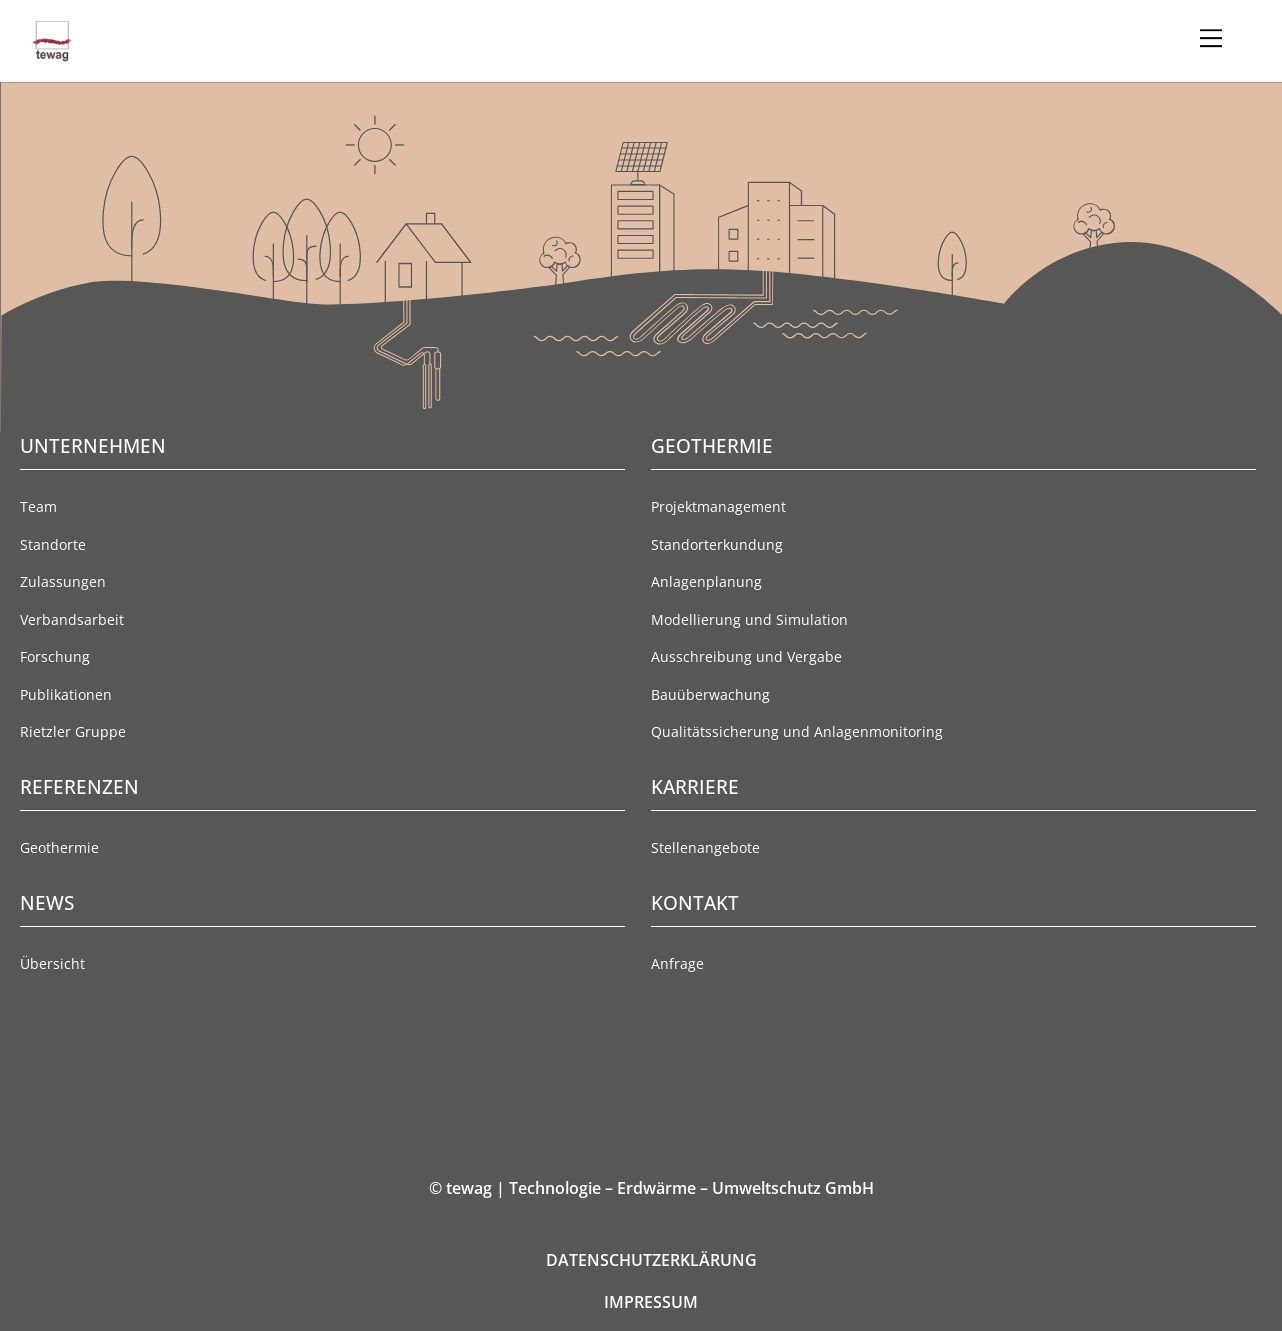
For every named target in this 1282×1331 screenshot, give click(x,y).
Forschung (55, 656)
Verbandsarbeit (72, 619)
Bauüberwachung (710, 694)
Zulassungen (63, 581)
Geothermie (59, 847)
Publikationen (66, 694)
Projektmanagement (718, 506)
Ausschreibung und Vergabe (746, 656)
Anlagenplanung (706, 581)
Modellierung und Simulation (749, 619)
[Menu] (1211, 38)
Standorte (53, 544)
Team (38, 506)
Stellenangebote (705, 847)
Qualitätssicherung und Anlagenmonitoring (797, 731)
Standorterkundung (717, 544)
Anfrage (677, 963)
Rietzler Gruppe (73, 731)
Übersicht (52, 963)
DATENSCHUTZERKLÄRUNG (651, 1260)
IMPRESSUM (651, 1302)
